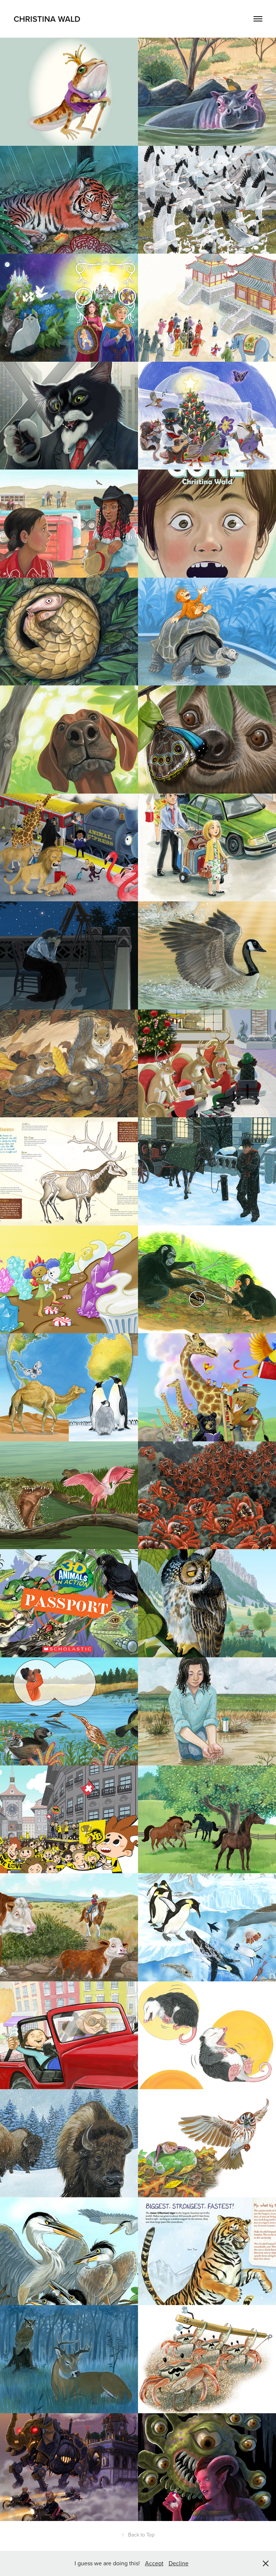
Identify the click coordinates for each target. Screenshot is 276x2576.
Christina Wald (47, 19)
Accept (154, 2563)
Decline (179, 2563)
